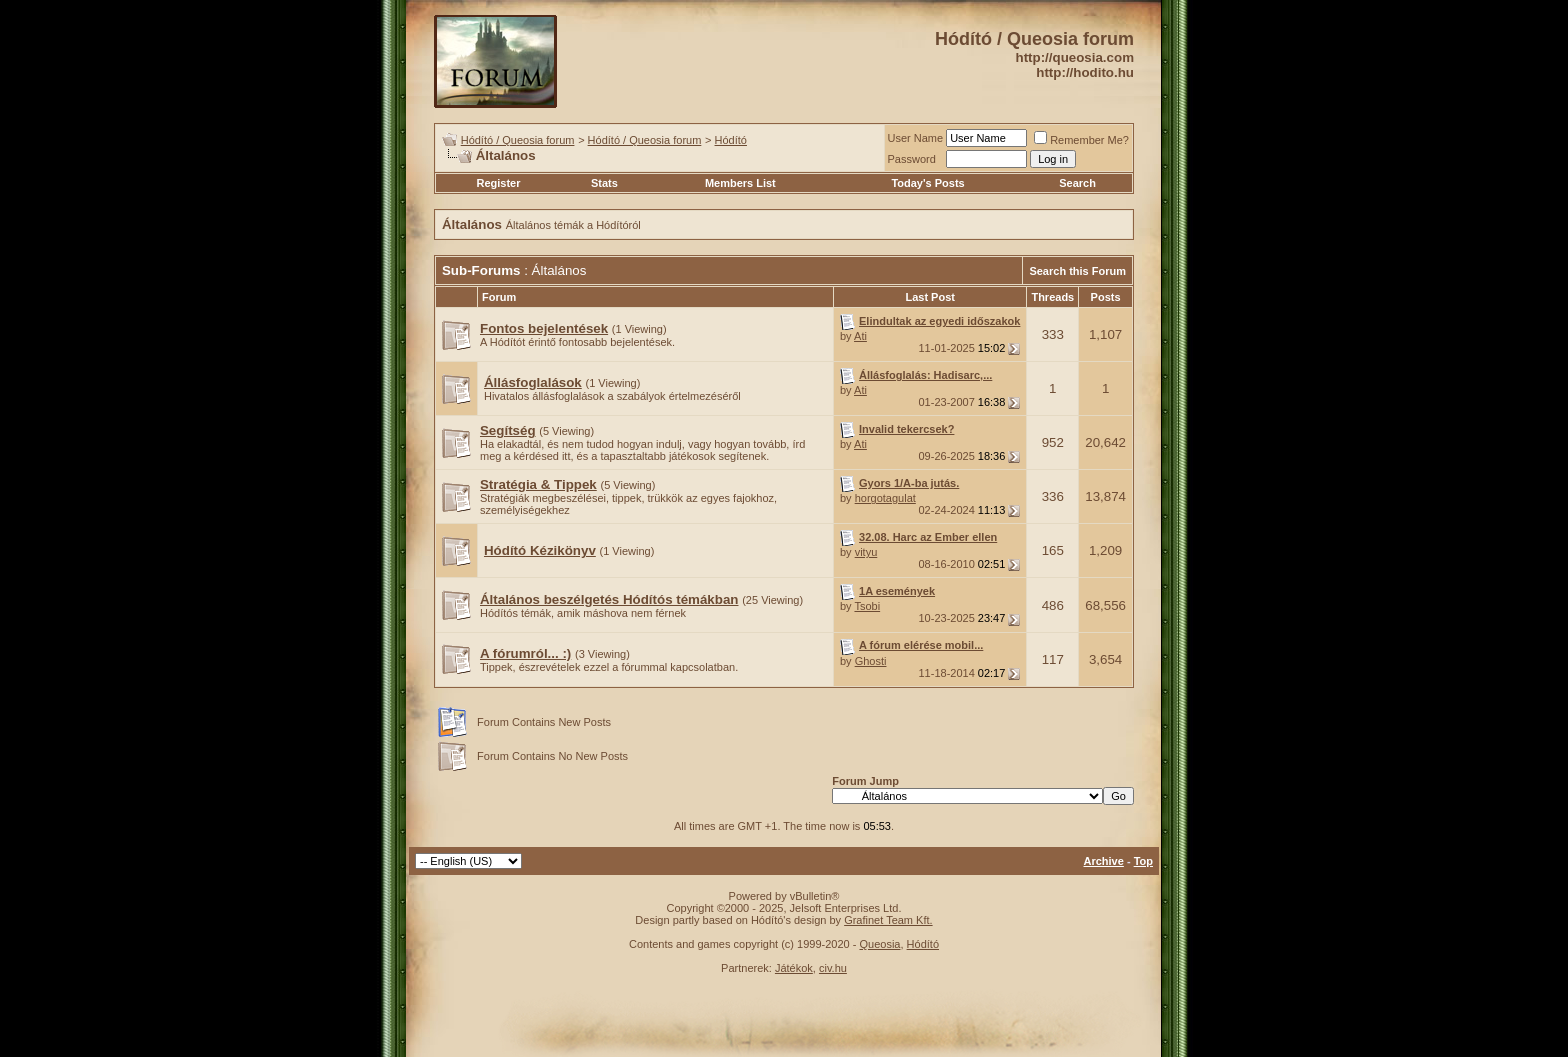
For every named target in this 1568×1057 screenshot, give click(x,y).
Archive (1104, 861)
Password (912, 159)
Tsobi (867, 606)
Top (1143, 861)
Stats (604, 183)
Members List (740, 183)
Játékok (794, 968)
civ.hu (833, 968)
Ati (860, 336)
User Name (916, 138)
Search (1077, 183)
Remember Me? (1081, 140)
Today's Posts (927, 183)
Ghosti (871, 661)
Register (498, 183)
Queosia (879, 944)
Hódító (731, 140)
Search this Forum (1077, 271)
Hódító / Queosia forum (518, 140)
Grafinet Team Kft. (888, 920)
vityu (866, 552)
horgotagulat (885, 498)
